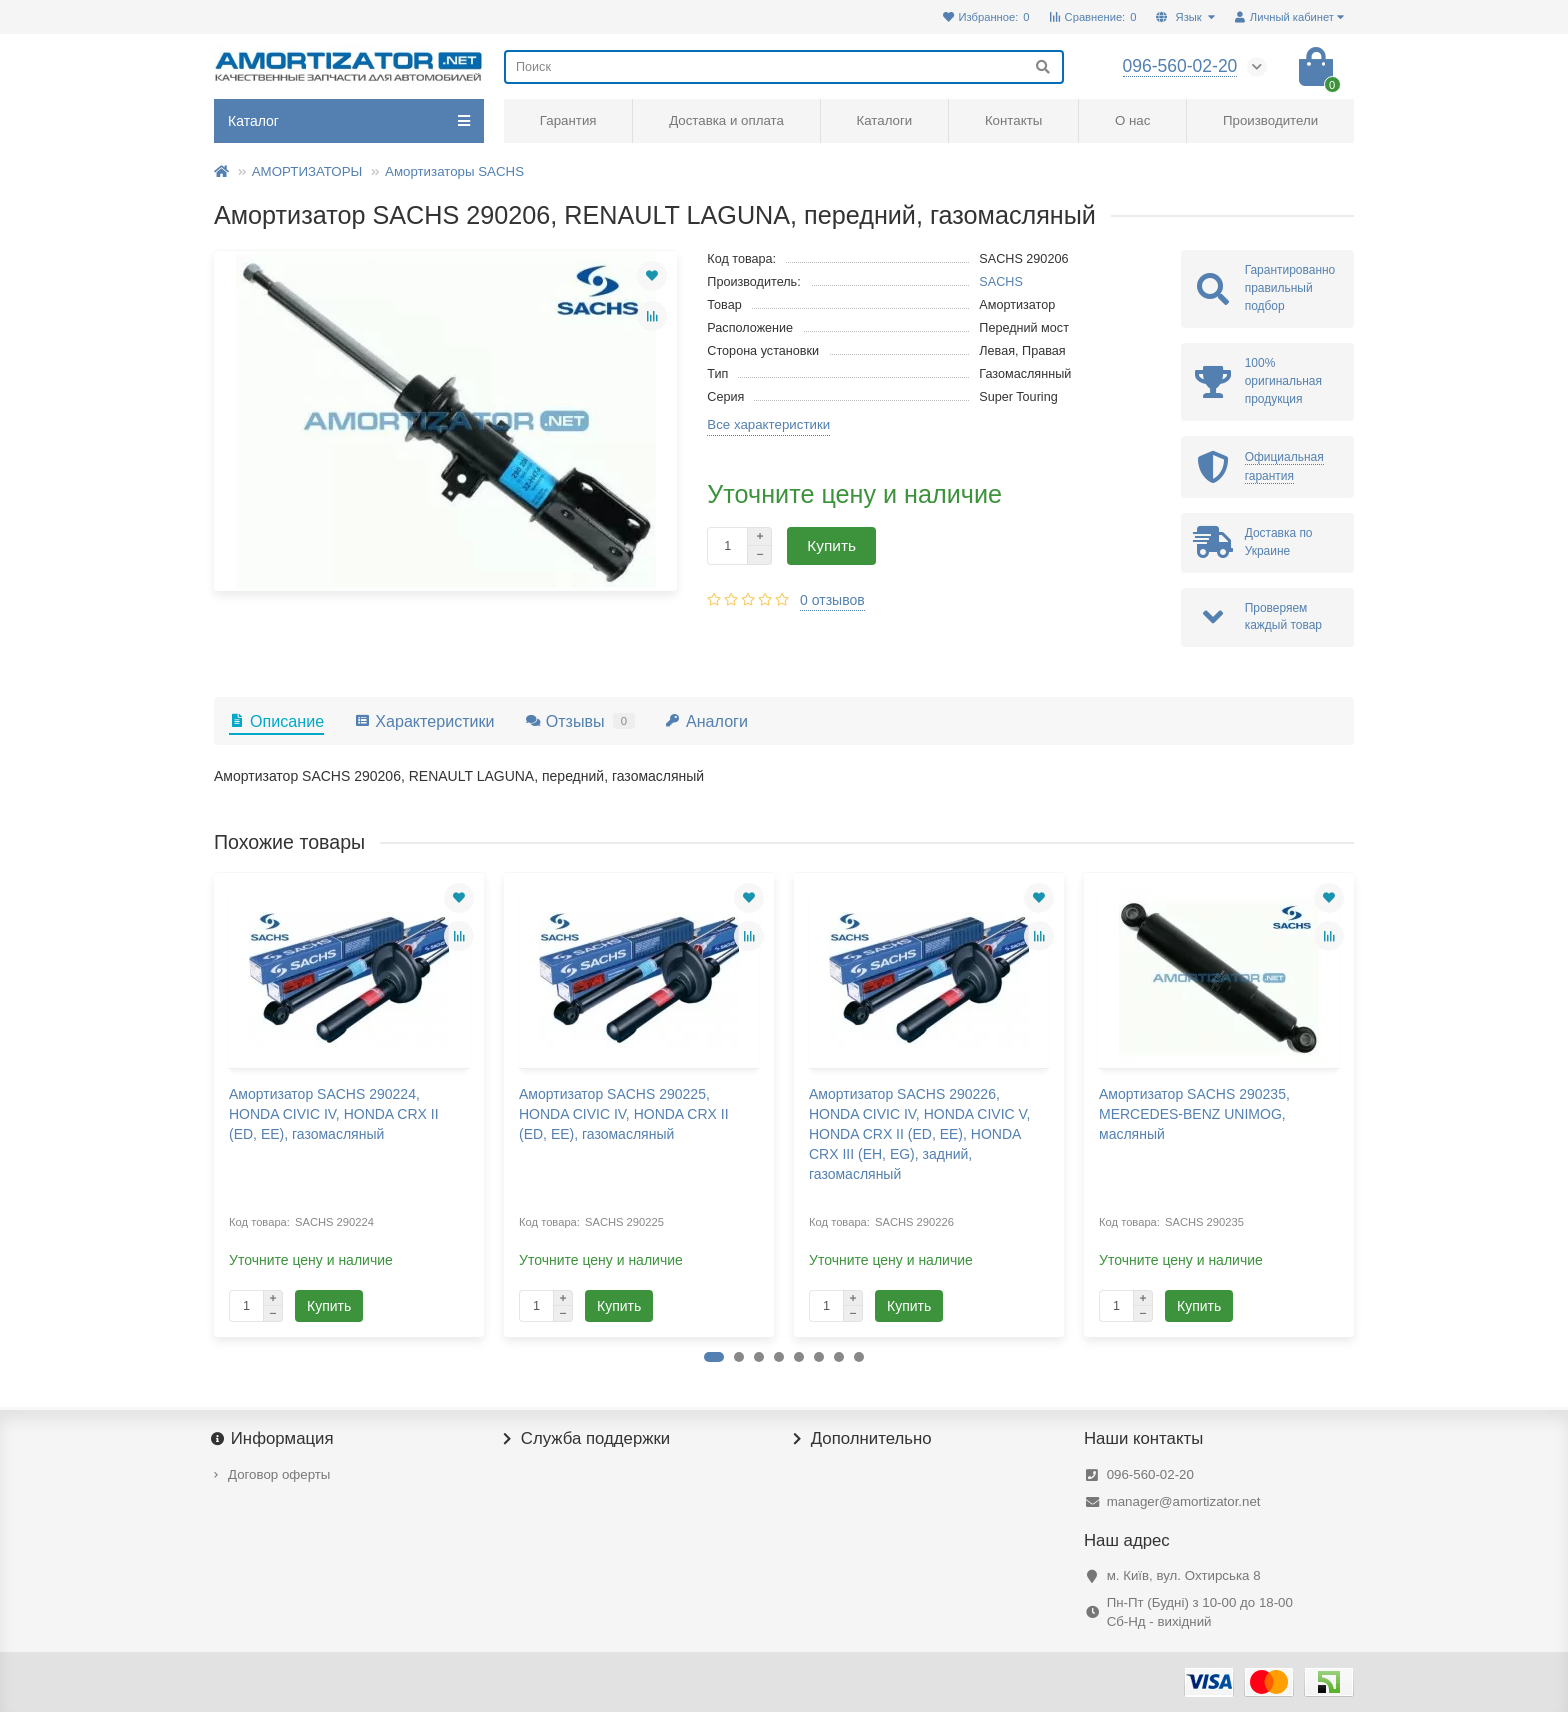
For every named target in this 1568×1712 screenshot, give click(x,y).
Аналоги (706, 721)
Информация (274, 1439)
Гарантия (568, 120)
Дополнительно (863, 1439)
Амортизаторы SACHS (454, 171)
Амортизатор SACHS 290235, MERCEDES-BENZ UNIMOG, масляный (1194, 1114)
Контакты (1013, 120)
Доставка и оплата (726, 120)
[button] (714, 1357)
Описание (276, 721)
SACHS (1001, 282)
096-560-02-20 (1150, 1474)
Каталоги (884, 120)
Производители (1270, 120)
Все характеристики (768, 424)
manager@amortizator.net (1184, 1501)
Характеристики (424, 721)
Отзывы (580, 721)
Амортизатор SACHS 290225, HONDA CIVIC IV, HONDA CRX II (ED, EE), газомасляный (624, 1114)
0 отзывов (832, 600)
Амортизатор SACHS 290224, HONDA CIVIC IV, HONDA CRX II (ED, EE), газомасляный (334, 1114)
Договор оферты (279, 1474)
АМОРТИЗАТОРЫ (307, 171)
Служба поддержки (587, 1439)
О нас (1132, 120)
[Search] (784, 67)
